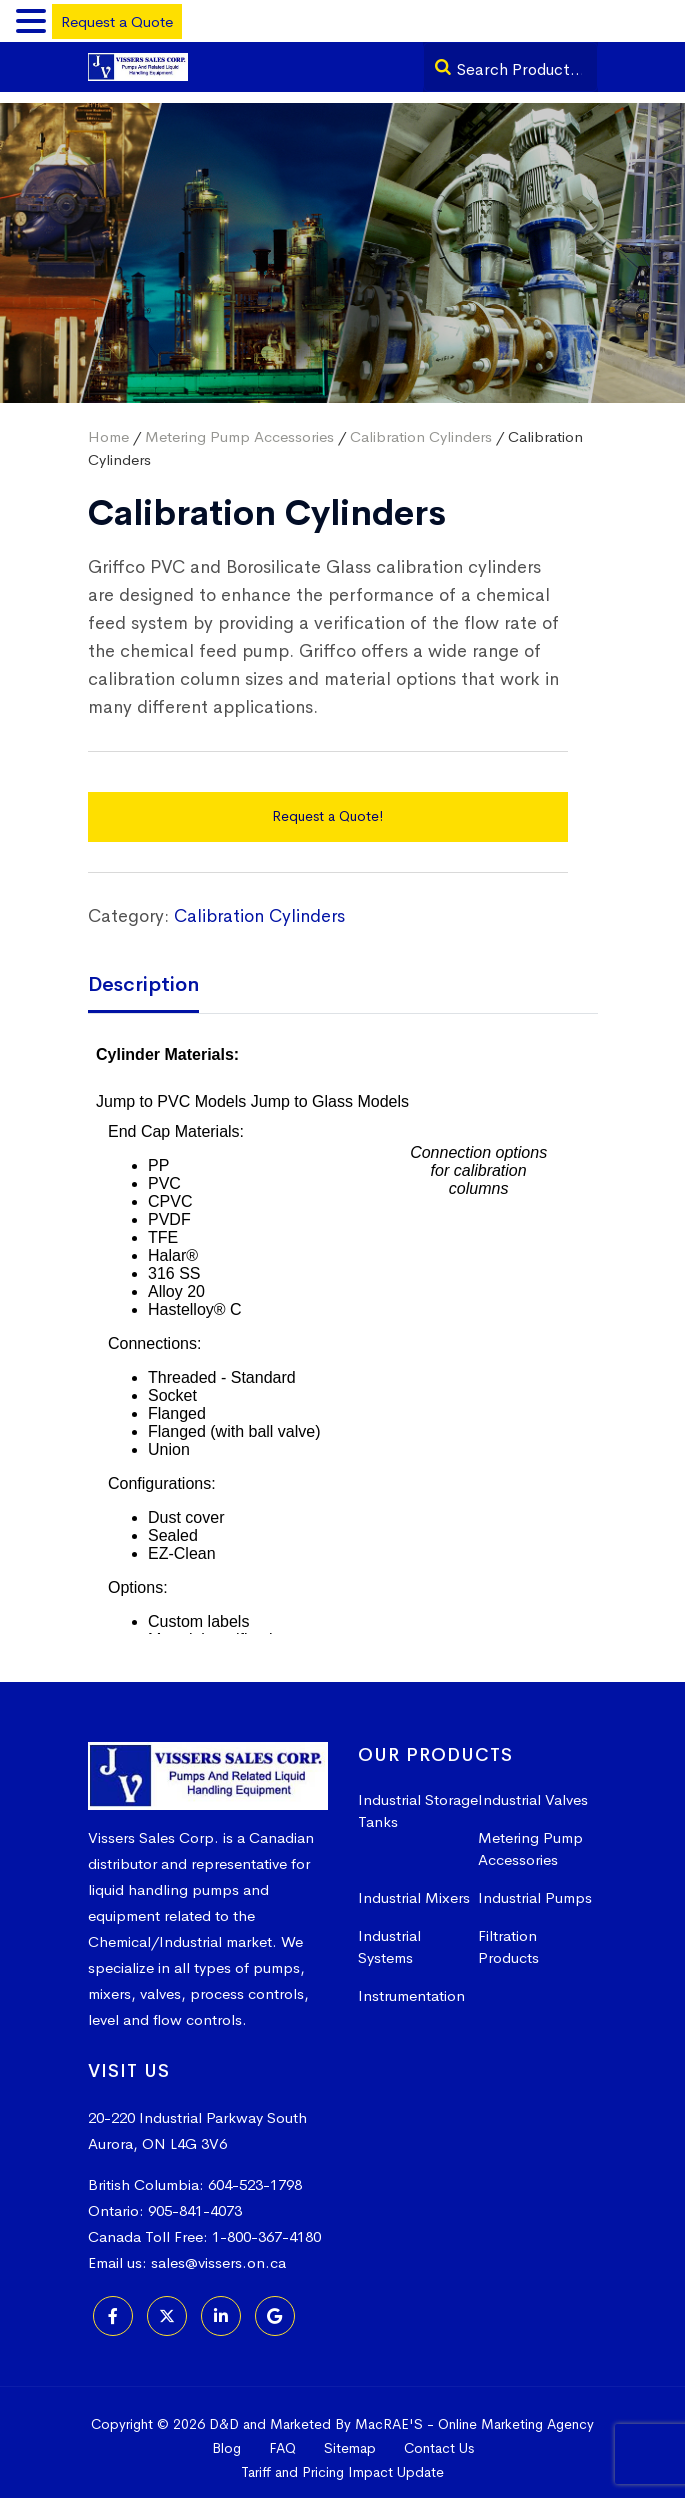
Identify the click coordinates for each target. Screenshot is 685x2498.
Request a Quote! (327, 805)
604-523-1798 (255, 2173)
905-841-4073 (195, 2199)
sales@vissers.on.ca (218, 2251)
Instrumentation (411, 1984)
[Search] (443, 67)
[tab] (158, 975)
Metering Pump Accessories (239, 425)
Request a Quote (117, 21)
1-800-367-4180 (266, 2225)
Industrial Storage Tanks (418, 1799)
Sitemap (350, 2437)
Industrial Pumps (535, 1886)
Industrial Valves (533, 1788)
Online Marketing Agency (516, 2413)
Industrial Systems (389, 1935)
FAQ (282, 2437)
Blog (226, 2437)
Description (143, 973)
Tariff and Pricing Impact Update (342, 2461)
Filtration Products (508, 1935)
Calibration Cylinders (421, 425)
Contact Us (439, 2437)
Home (108, 425)
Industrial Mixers (414, 1886)
